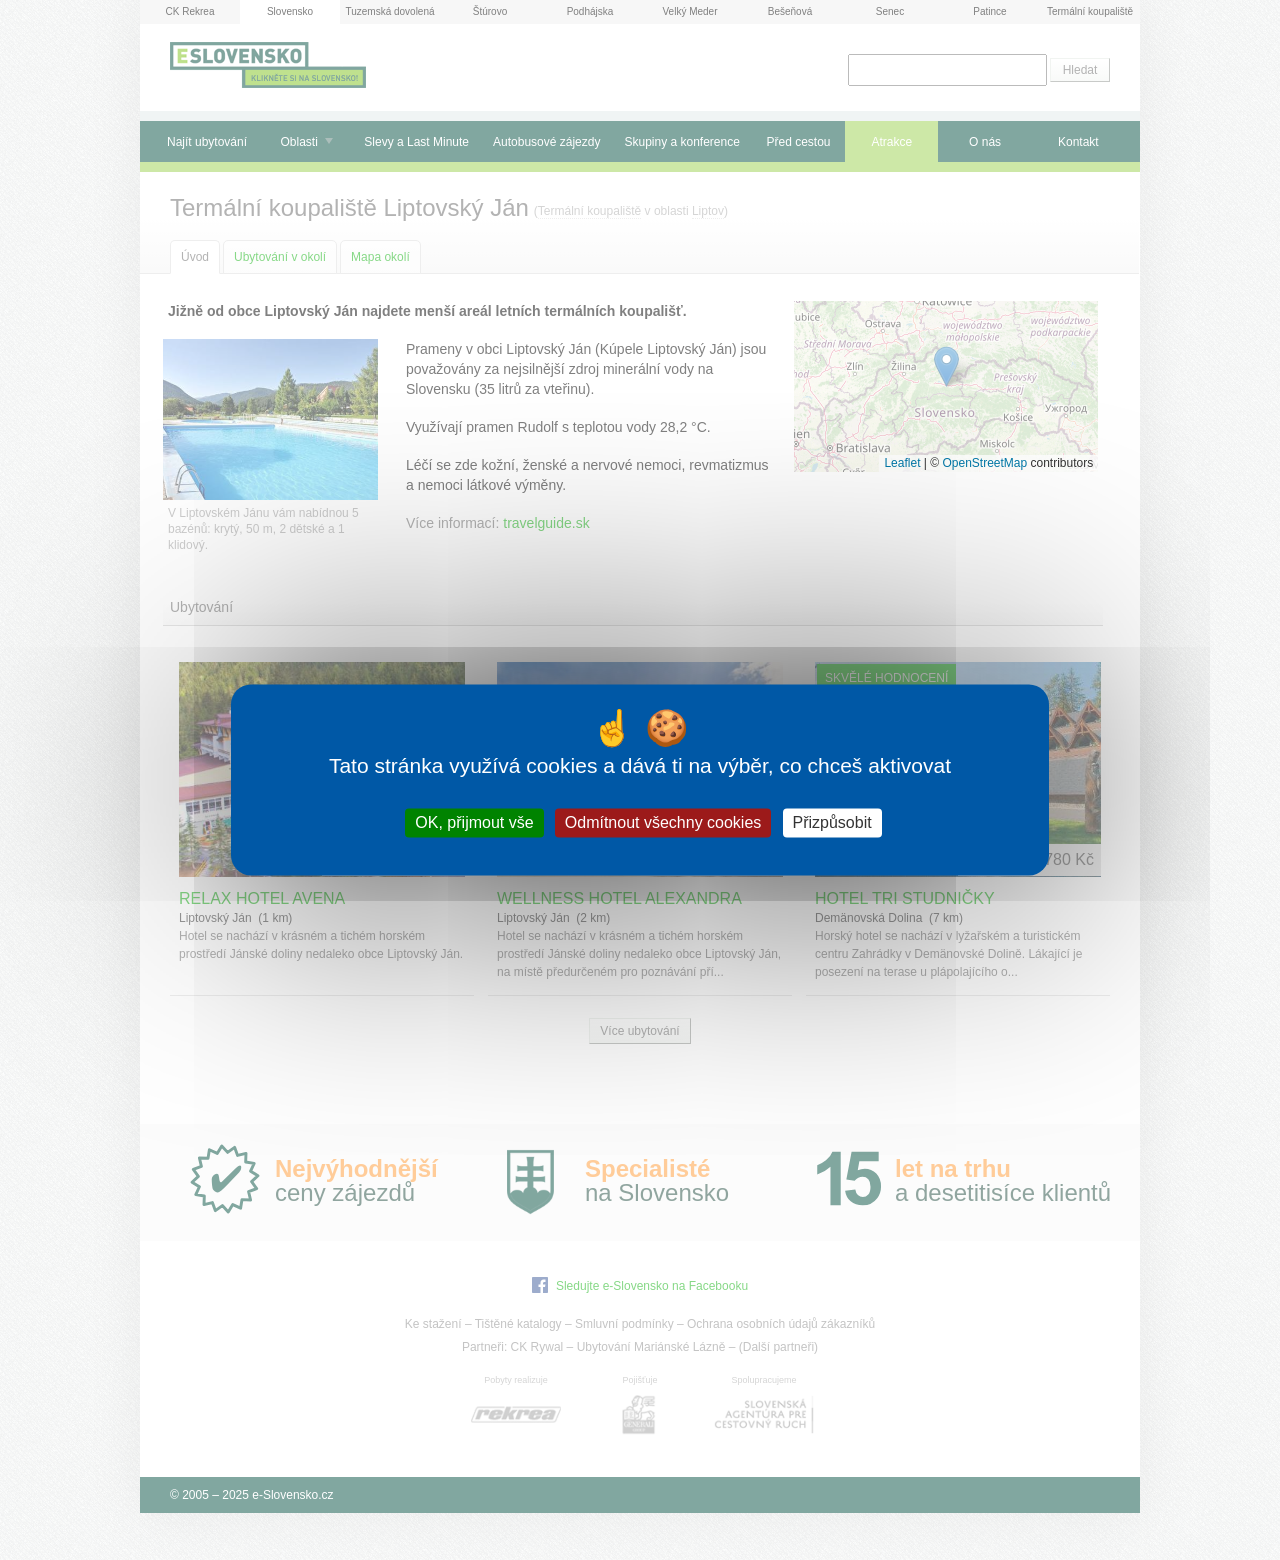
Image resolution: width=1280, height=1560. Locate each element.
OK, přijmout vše (474, 822)
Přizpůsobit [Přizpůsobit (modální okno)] (832, 822)
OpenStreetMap (984, 463)
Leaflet (902, 463)
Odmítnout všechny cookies (663, 822)
